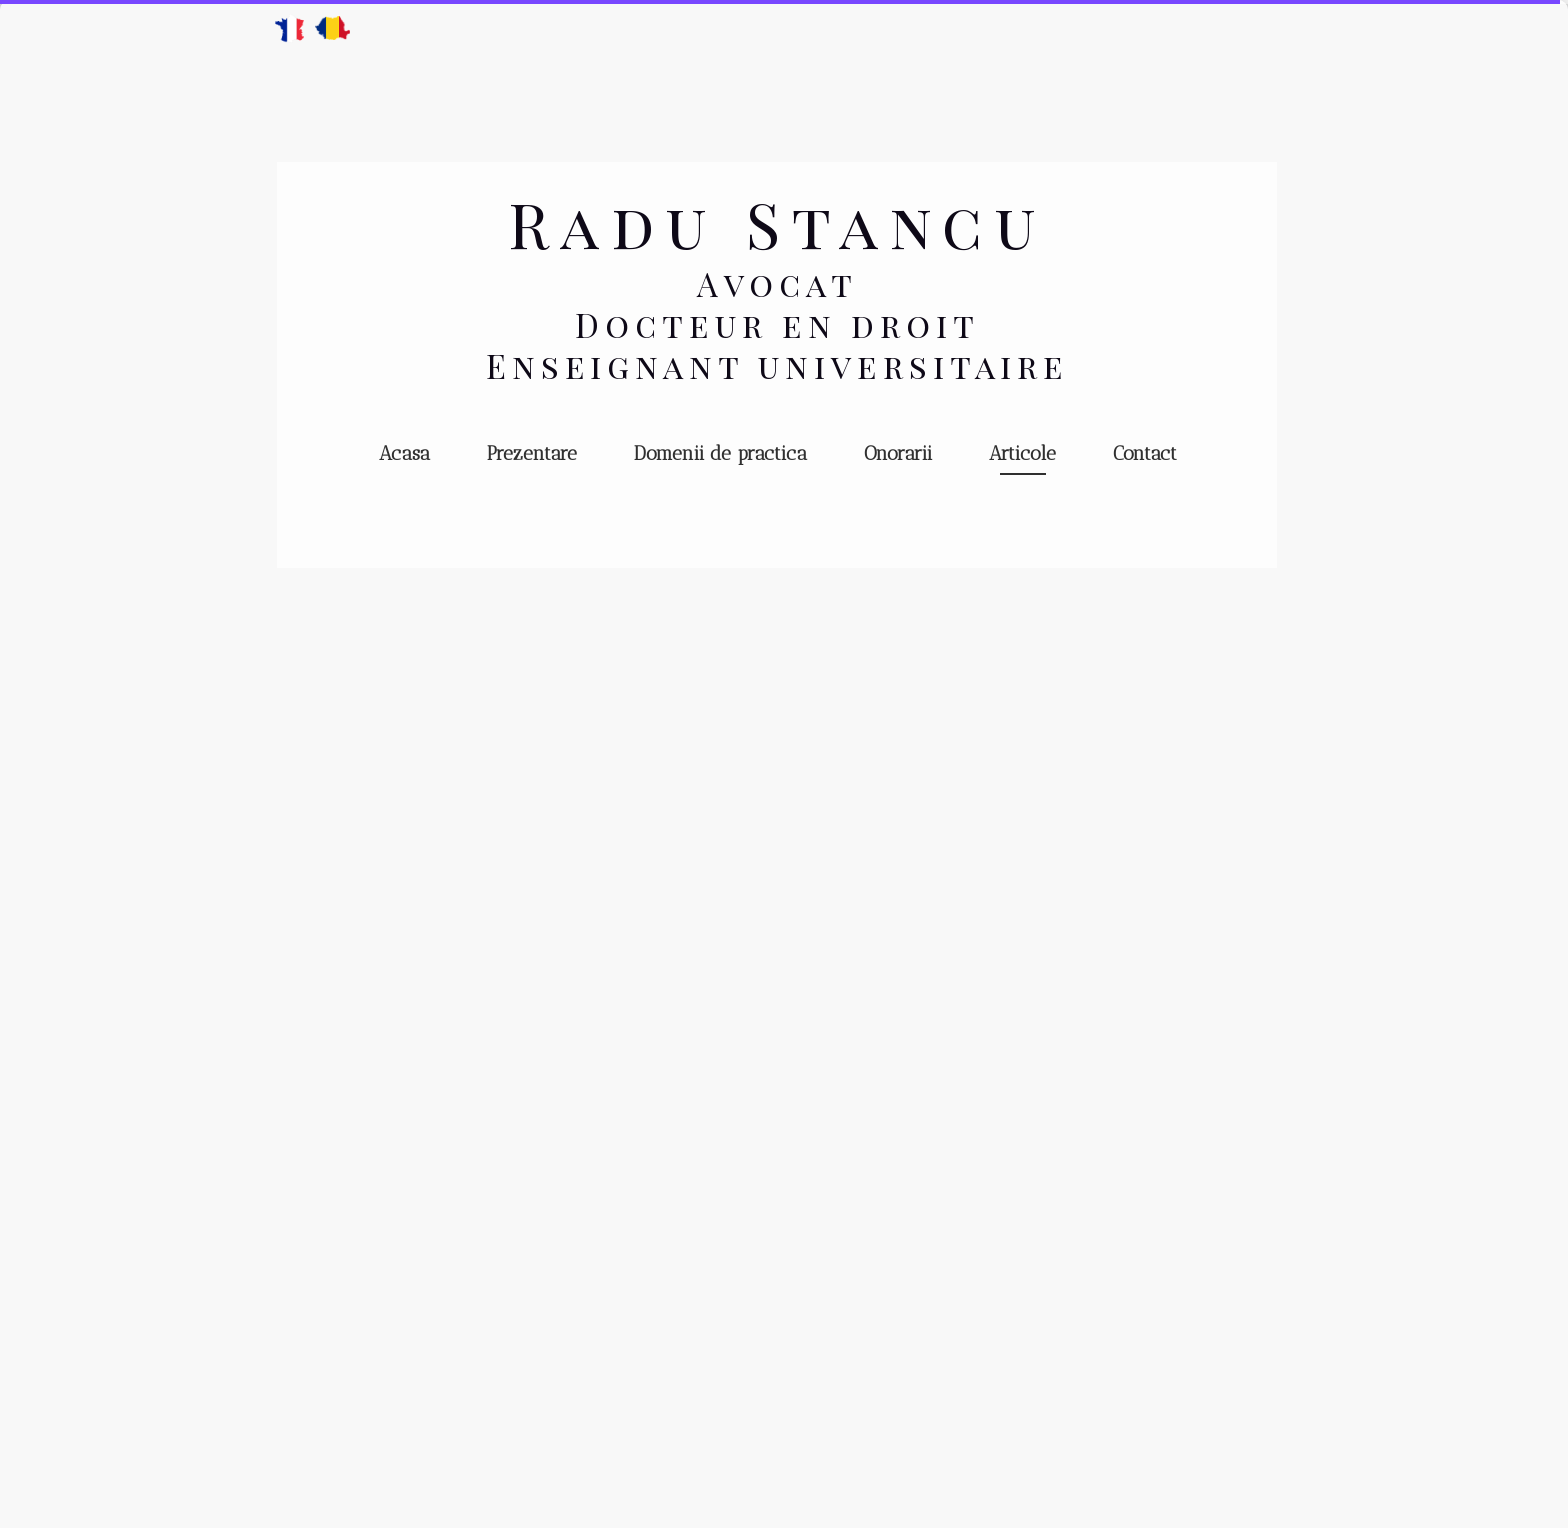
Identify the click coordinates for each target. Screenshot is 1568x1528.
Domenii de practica (720, 453)
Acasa (404, 453)
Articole (1022, 453)
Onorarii (898, 453)
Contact (1145, 453)
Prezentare (532, 453)
